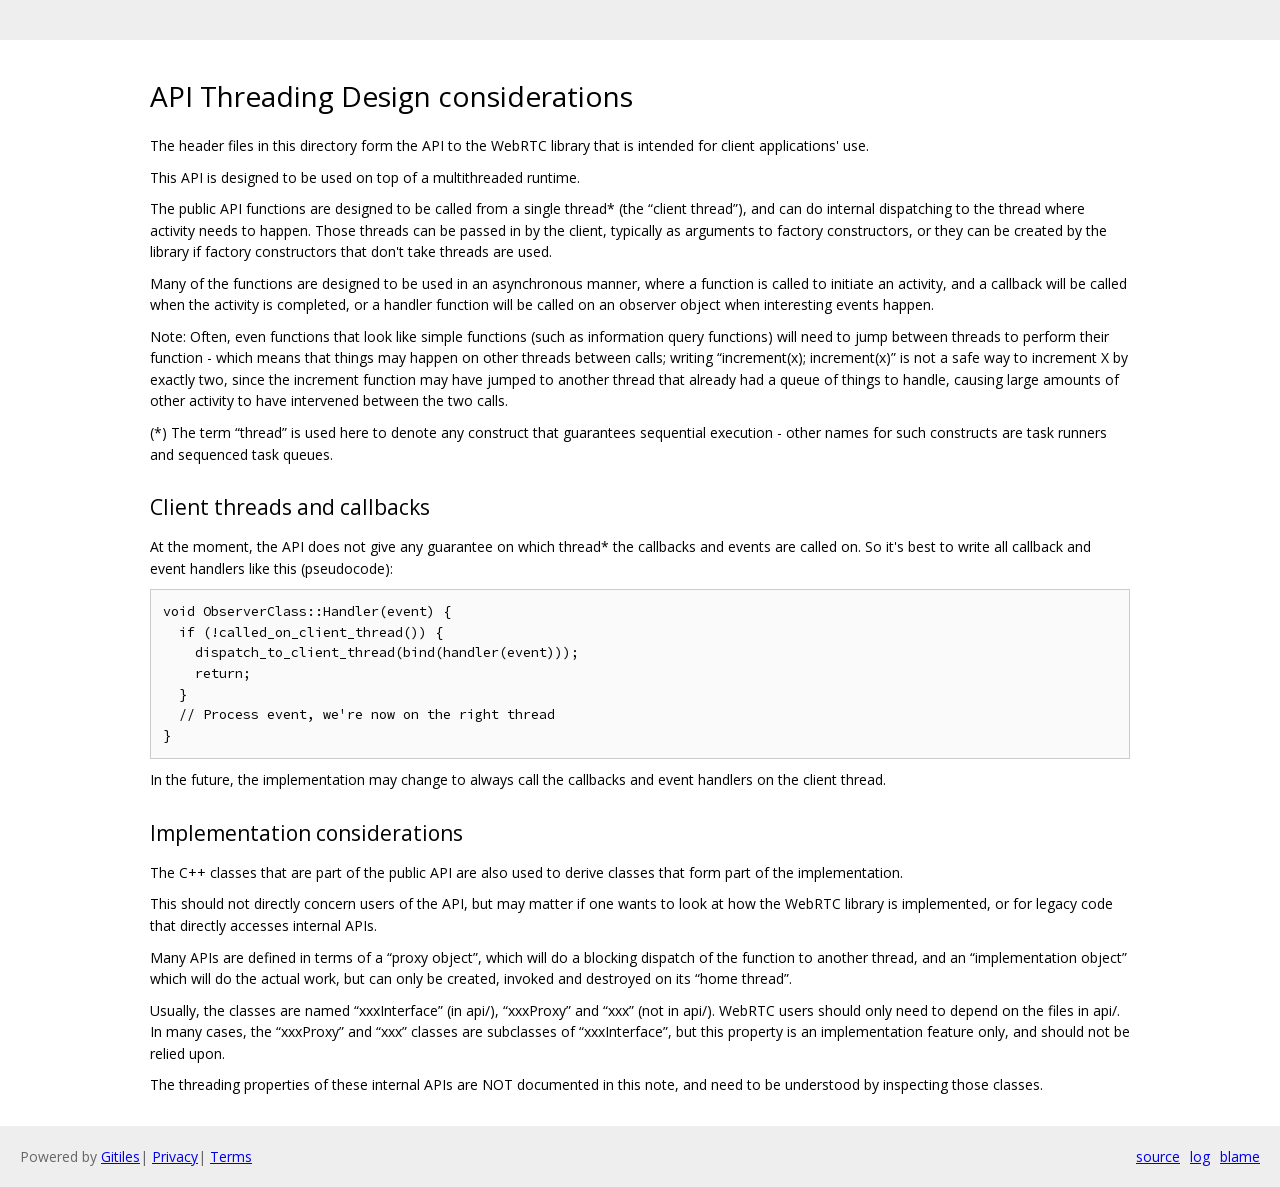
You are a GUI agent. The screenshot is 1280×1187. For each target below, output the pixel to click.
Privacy (175, 1156)
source (1158, 1156)
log (1200, 1156)
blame (1240, 1156)
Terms (231, 1156)
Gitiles (120, 1156)
